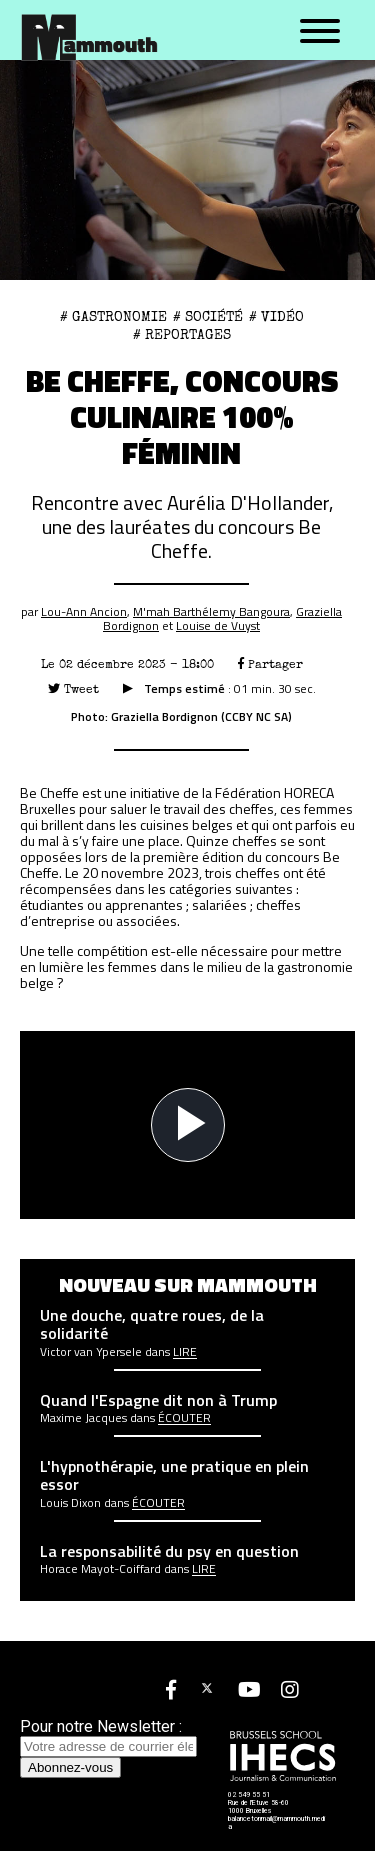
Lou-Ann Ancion (84, 611)
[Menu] (320, 32)
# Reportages (182, 335)
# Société (208, 317)
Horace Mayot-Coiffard (100, 1569)
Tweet (73, 689)
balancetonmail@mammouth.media (276, 1823)
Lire (185, 1352)
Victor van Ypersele (91, 1352)
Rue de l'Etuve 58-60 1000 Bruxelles (258, 1807)
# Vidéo (276, 317)
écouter (184, 1418)
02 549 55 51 (249, 1795)
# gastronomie (113, 317)
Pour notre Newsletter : (108, 1736)
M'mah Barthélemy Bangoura (211, 611)
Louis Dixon (70, 1503)
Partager (270, 664)
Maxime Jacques (83, 1418)
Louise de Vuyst (218, 625)
